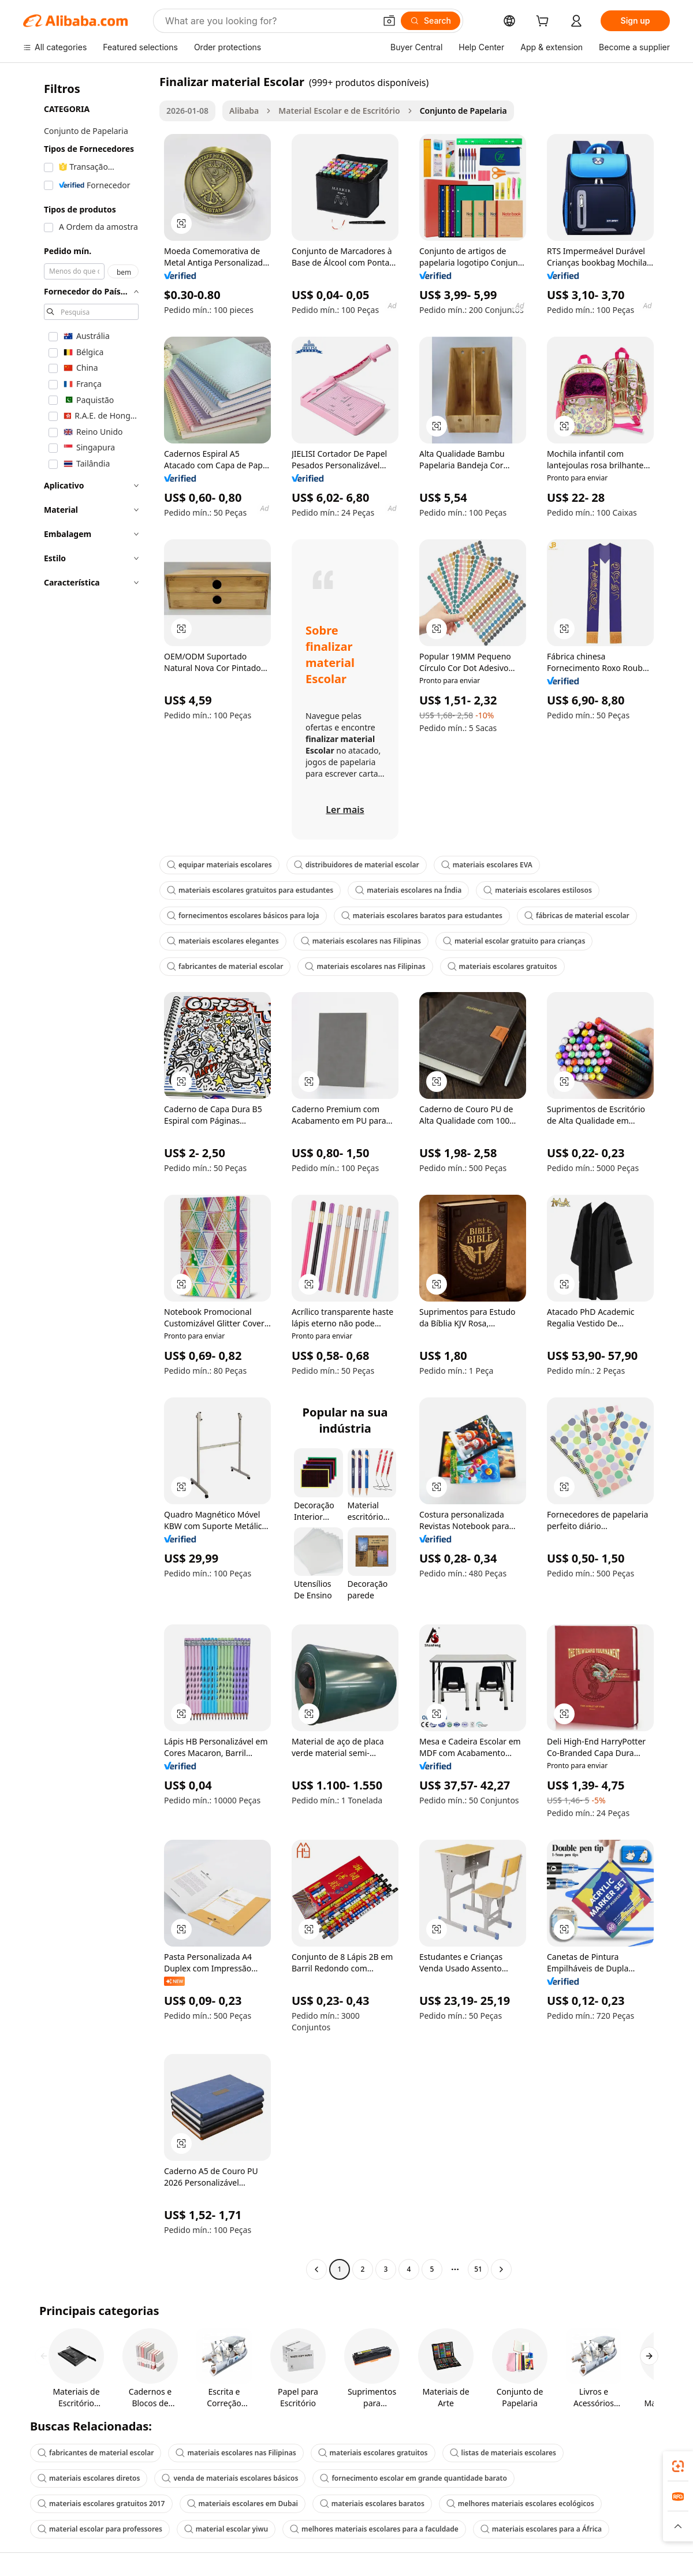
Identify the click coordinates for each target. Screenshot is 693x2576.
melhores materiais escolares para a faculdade (374, 2529)
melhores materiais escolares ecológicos (520, 2503)
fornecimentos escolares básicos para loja (243, 915)
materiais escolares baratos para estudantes (421, 915)
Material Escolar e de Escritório (339, 110)
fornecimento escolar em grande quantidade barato (413, 2478)
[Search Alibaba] (269, 20)
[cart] (544, 22)
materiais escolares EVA (486, 865)
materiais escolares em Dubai (242, 2503)
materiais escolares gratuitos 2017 (101, 2503)
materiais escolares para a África (541, 2529)
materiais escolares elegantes (223, 941)
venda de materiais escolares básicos (230, 2478)
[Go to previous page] (316, 2269)
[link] (678, 2466)
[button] (389, 21)
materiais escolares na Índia (408, 890)
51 (478, 2269)
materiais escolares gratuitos (502, 966)
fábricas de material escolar (576, 915)
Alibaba (244, 110)
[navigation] (88, 1176)
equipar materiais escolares (219, 865)
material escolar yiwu (226, 2529)
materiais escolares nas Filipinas (361, 941)
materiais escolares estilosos (537, 890)
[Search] (430, 21)
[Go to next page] (501, 2269)
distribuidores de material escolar (356, 865)
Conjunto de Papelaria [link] (463, 110)
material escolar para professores (100, 2529)
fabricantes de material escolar (225, 966)
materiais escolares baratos (372, 2503)
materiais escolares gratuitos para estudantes (250, 890)
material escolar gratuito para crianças (514, 941)
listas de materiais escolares (503, 2453)
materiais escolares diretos (89, 2478)
